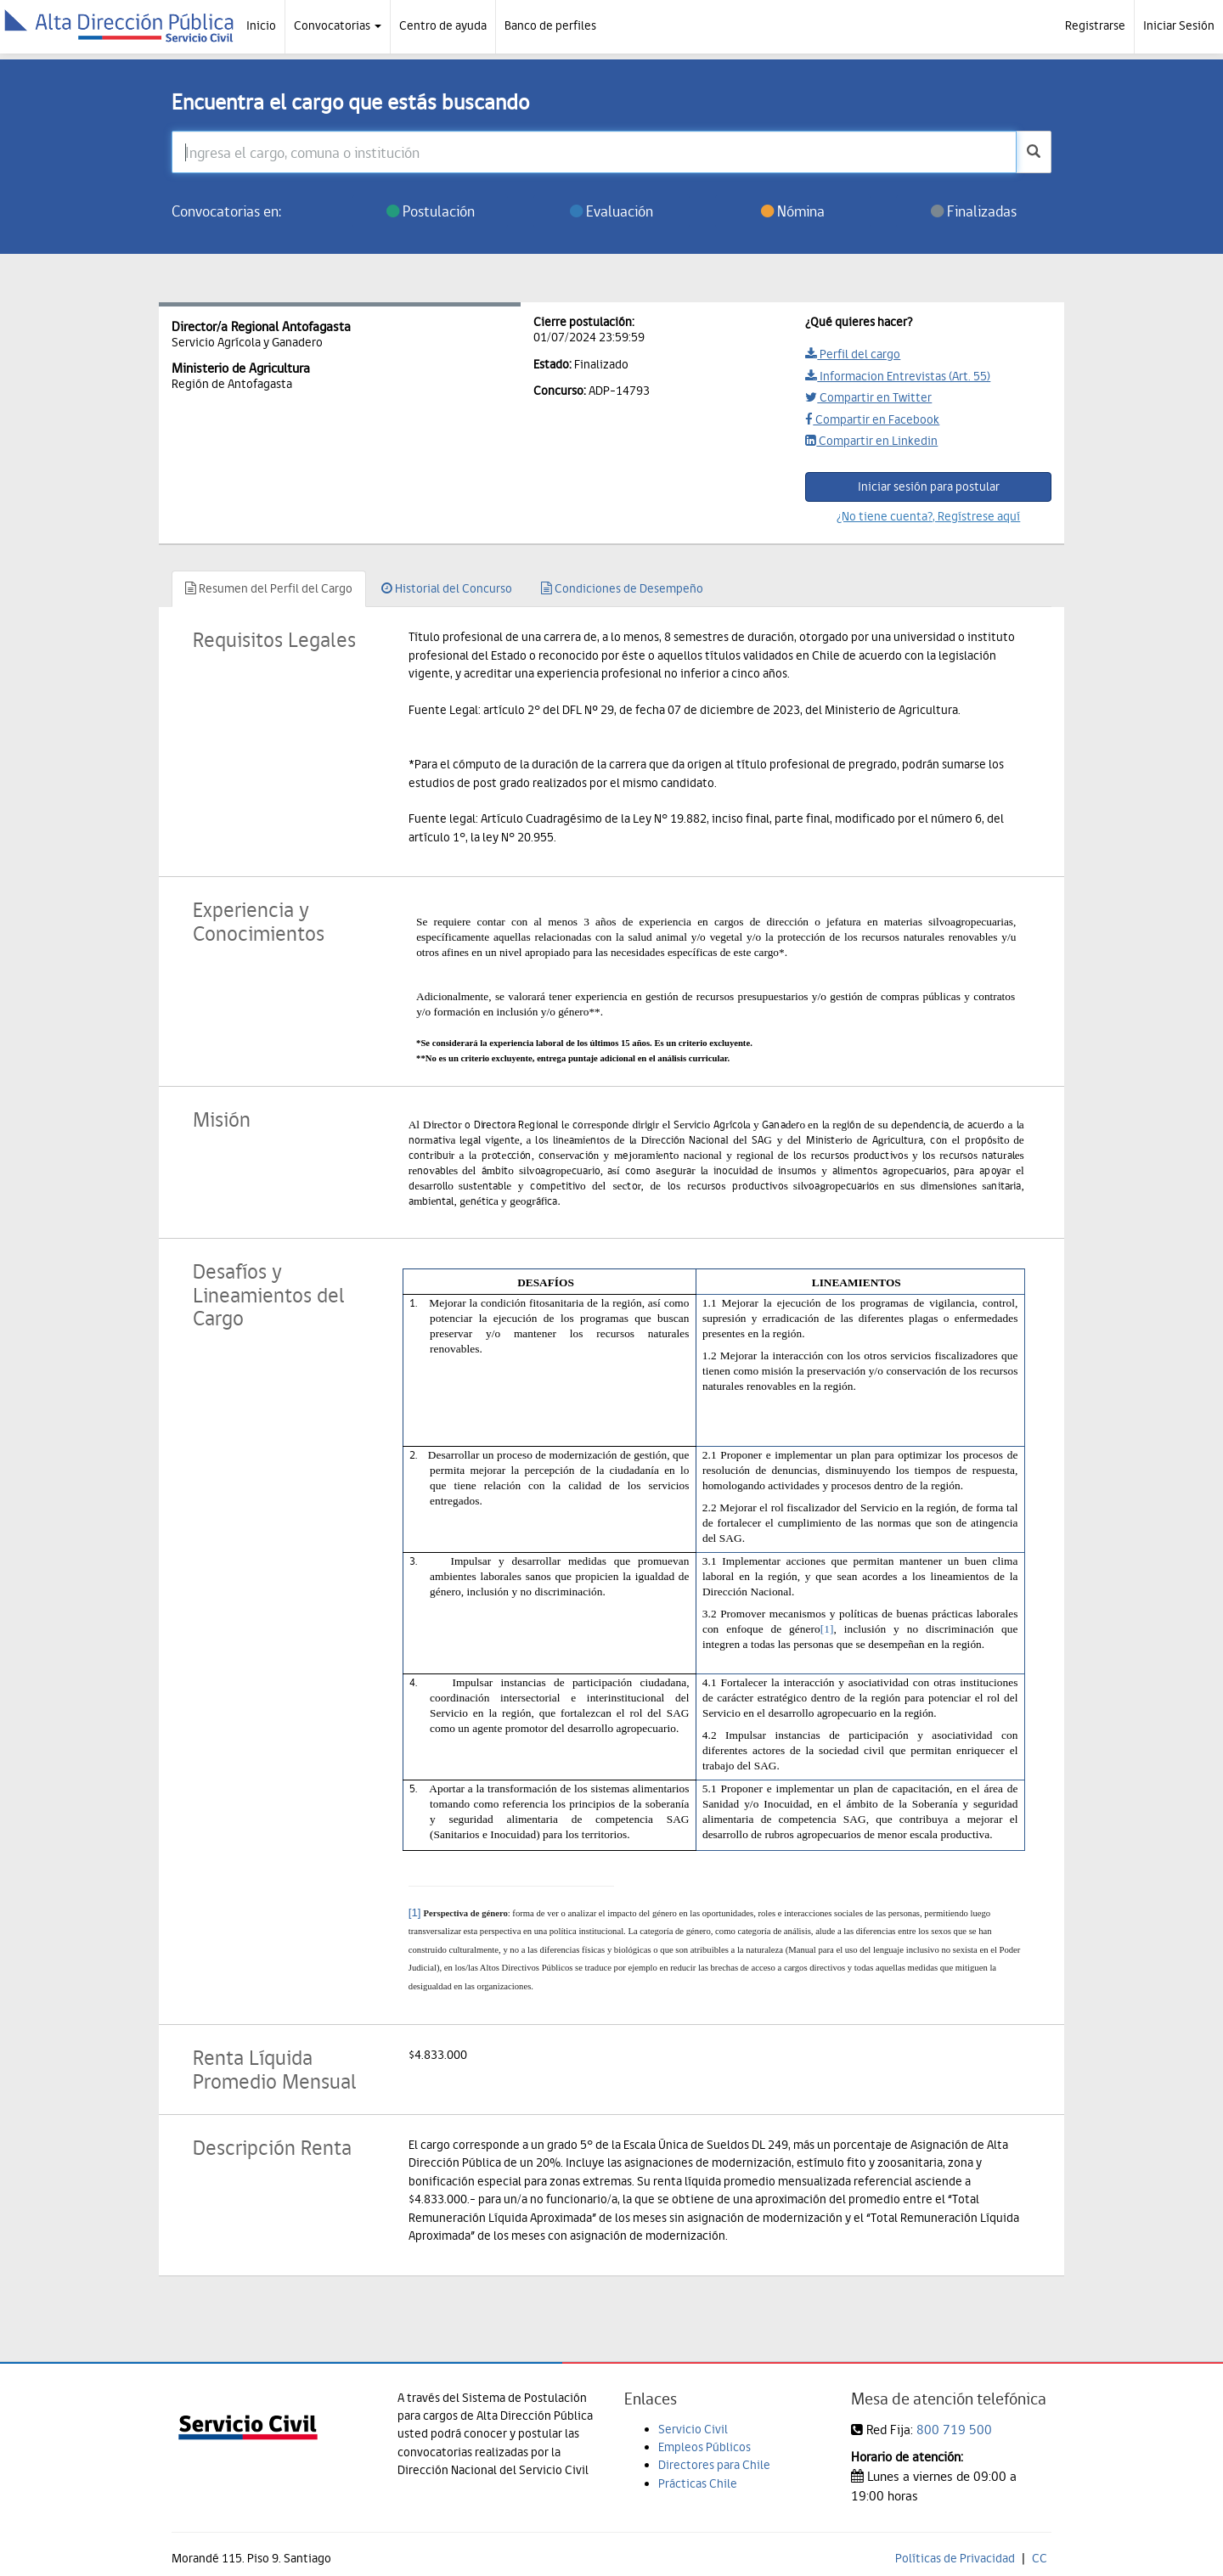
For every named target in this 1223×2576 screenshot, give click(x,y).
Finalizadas (974, 211)
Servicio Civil (693, 2429)
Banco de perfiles (550, 25)
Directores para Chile (714, 2464)
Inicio (261, 25)
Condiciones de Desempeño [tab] (622, 588)
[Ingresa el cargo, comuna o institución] (594, 152)
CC (1039, 2558)
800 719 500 (954, 2429)
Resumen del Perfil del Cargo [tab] (268, 588)
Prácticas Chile (697, 2483)
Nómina (793, 211)
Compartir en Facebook (872, 419)
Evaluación (611, 211)
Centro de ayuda (443, 25)
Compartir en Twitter (868, 397)
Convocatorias (337, 25)
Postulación (430, 211)
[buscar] (1033, 152)
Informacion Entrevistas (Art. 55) (897, 376)
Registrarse (1095, 25)
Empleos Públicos (704, 2447)
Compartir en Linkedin (871, 440)
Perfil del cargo (852, 354)
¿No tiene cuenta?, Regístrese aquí (928, 516)
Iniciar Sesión (1179, 25)
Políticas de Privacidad (955, 2558)
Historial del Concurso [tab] (446, 588)
